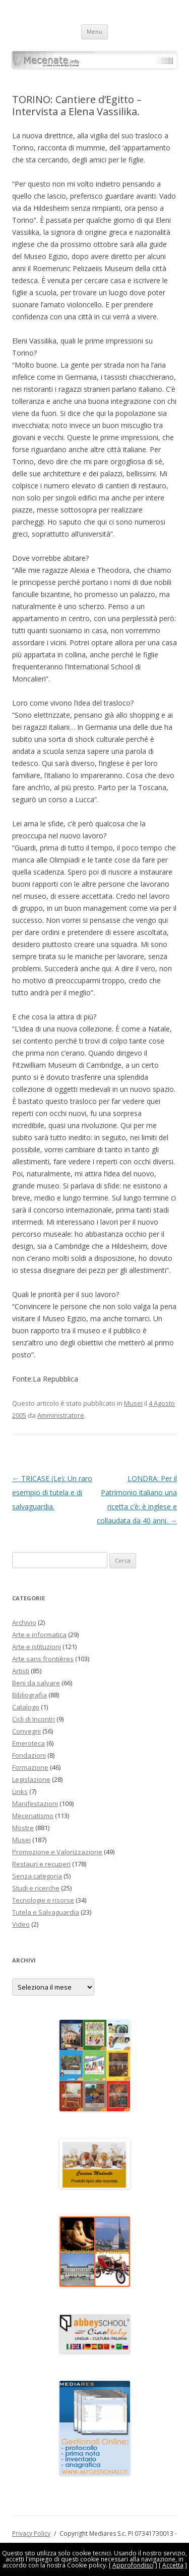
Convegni (26, 1731)
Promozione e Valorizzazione (57, 1851)
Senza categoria (37, 1875)
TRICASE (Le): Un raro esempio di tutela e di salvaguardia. (52, 1492)
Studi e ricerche (35, 1888)
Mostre (23, 1827)
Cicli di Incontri (33, 1719)
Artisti (20, 1670)
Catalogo (25, 1706)
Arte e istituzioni (36, 1646)
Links (20, 1791)
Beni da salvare (36, 1682)
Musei (133, 1403)
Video (21, 1924)
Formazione (30, 1767)
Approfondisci (133, 2565)
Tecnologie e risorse (43, 1900)
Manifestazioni (35, 1803)
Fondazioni (29, 1755)
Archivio (24, 1622)
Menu (94, 31)
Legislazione (31, 1779)
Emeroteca (28, 1743)
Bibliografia (29, 1694)
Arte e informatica (39, 1634)
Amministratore (60, 1415)
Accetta (172, 2565)
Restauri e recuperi (41, 1863)
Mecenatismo (32, 1815)
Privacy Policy (31, 2533)
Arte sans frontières (43, 1658)
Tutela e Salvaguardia (45, 1912)
